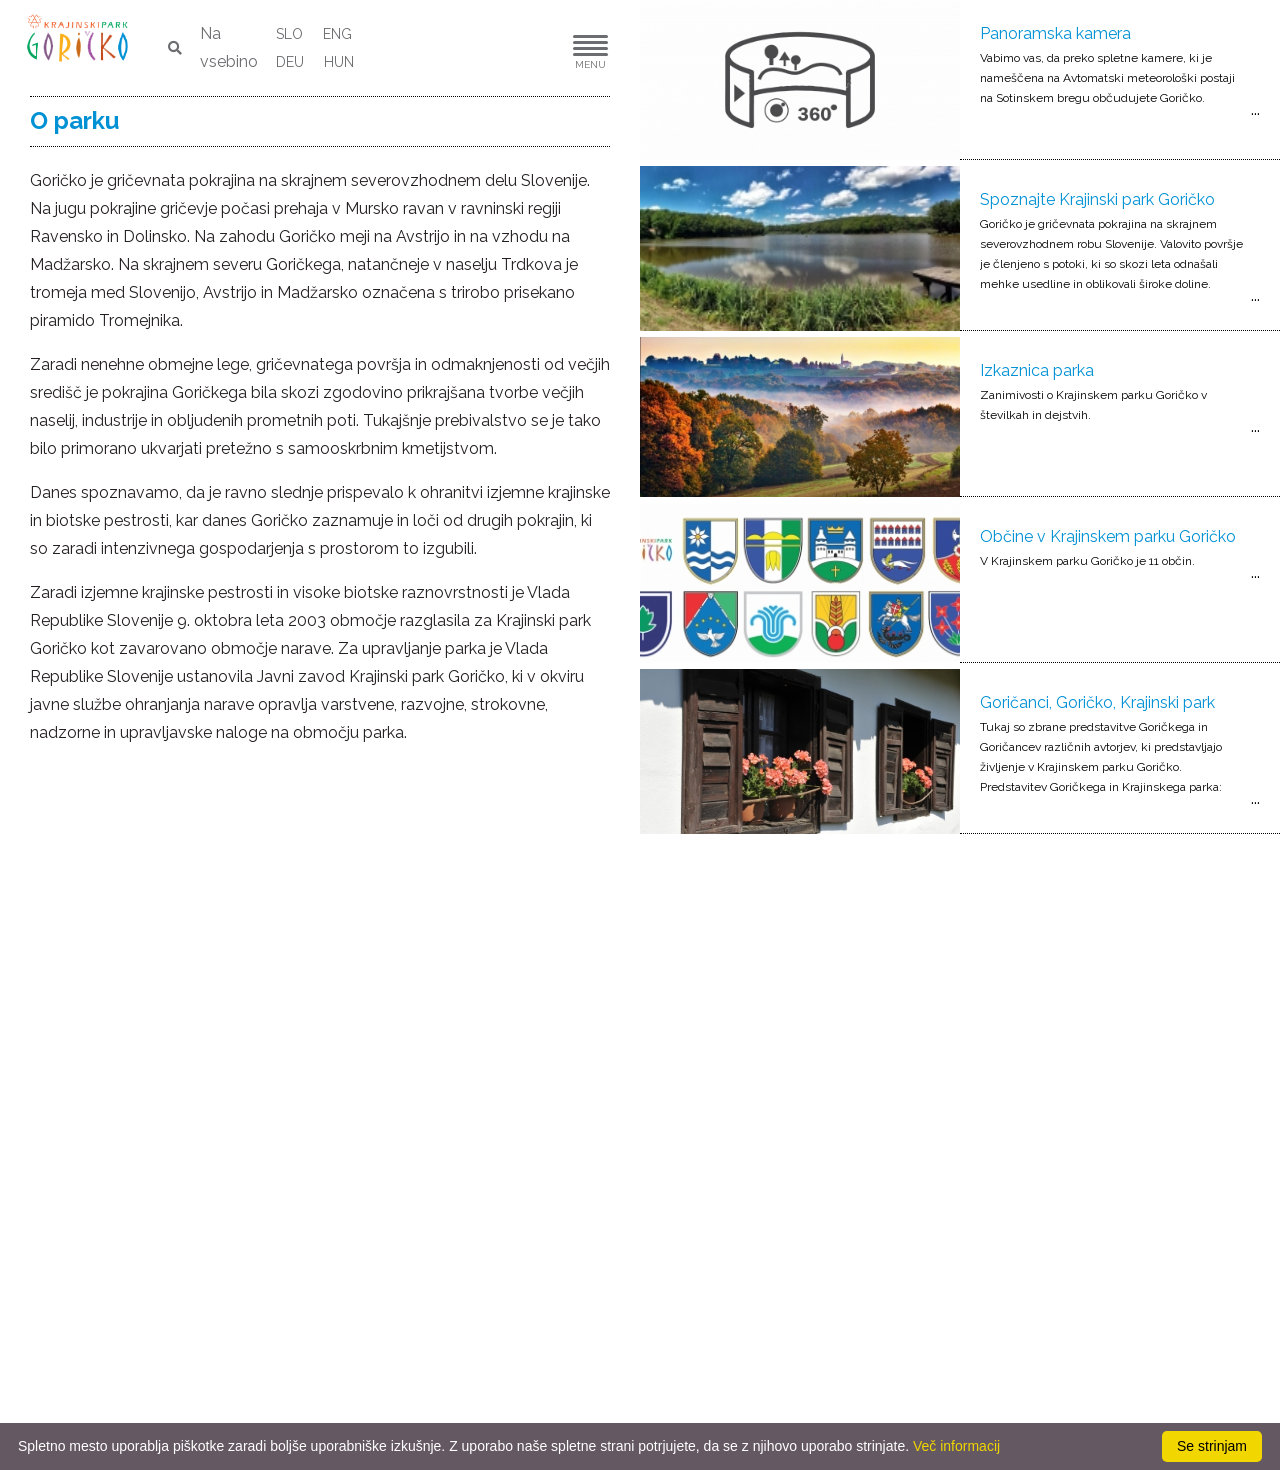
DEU (290, 62)
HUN (339, 62)
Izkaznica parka (1037, 370)
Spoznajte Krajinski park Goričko (1097, 199)
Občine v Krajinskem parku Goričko (1108, 536)
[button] (530, 48)
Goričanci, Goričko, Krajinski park (1097, 702)
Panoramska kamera (1055, 33)
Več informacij (956, 1446)
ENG (337, 34)
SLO (289, 34)
